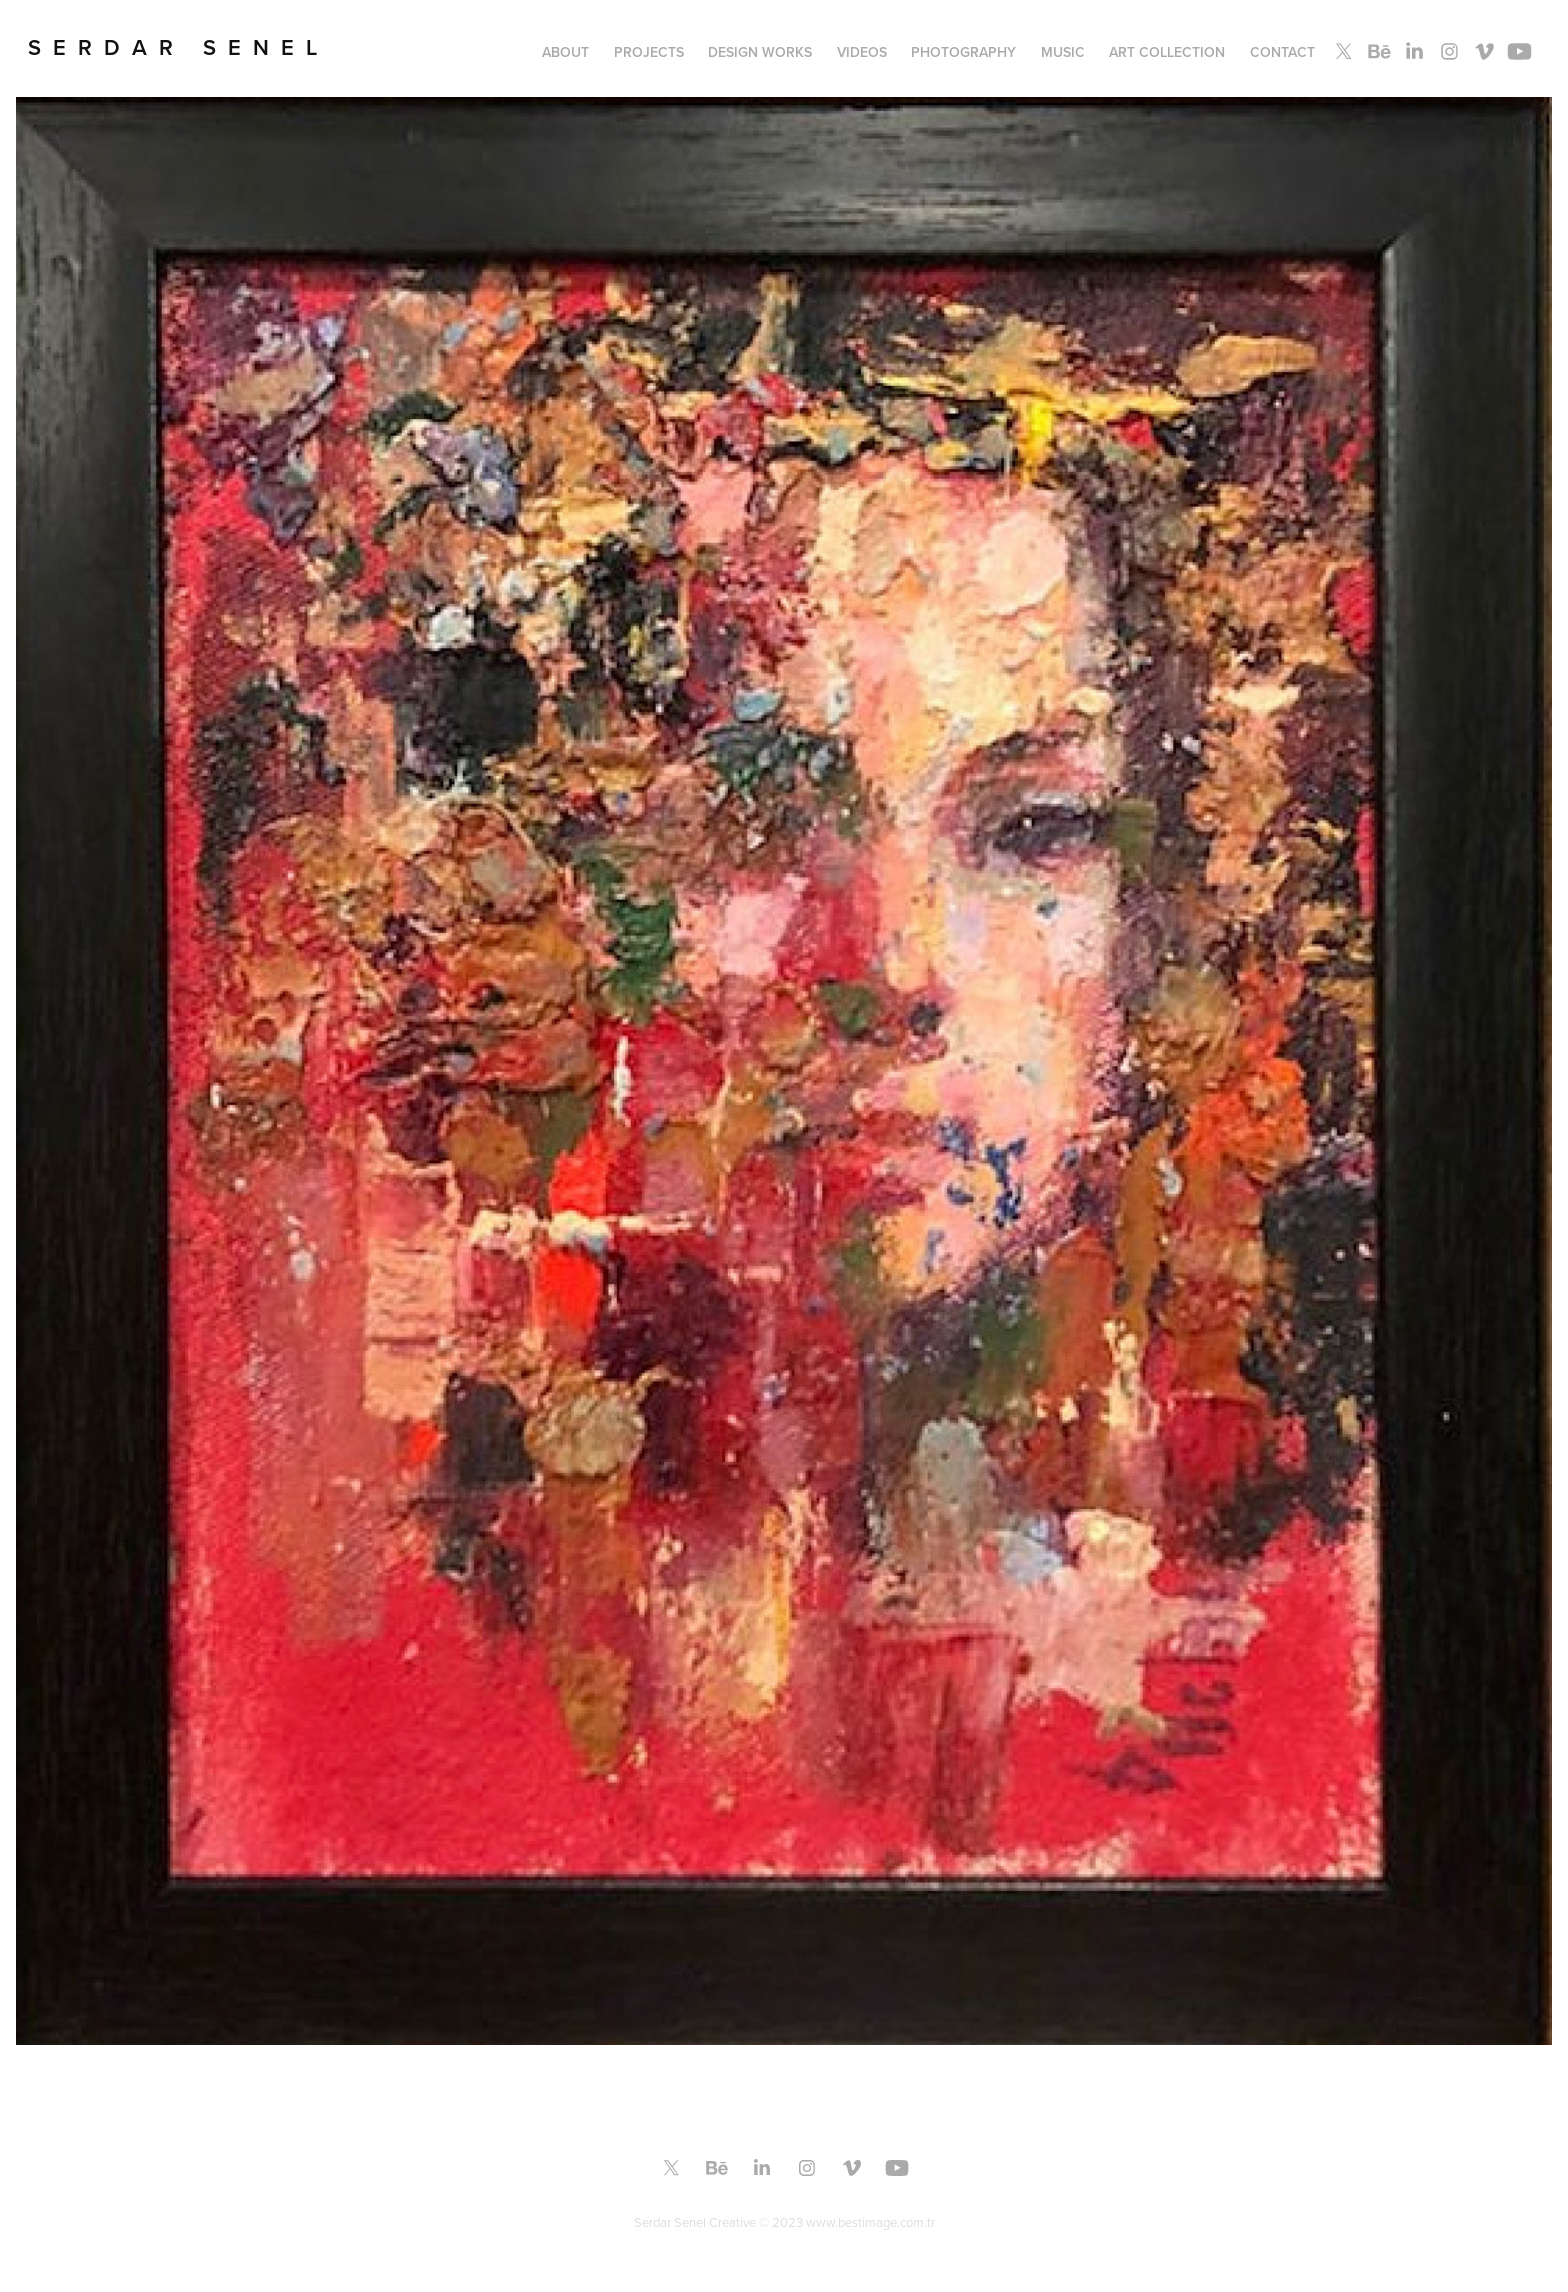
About (565, 52)
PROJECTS (649, 52)
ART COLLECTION (1167, 52)
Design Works (760, 52)
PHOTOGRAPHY (963, 52)
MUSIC (1063, 52)
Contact (1282, 52)
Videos (862, 52)
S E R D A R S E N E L (172, 47)
